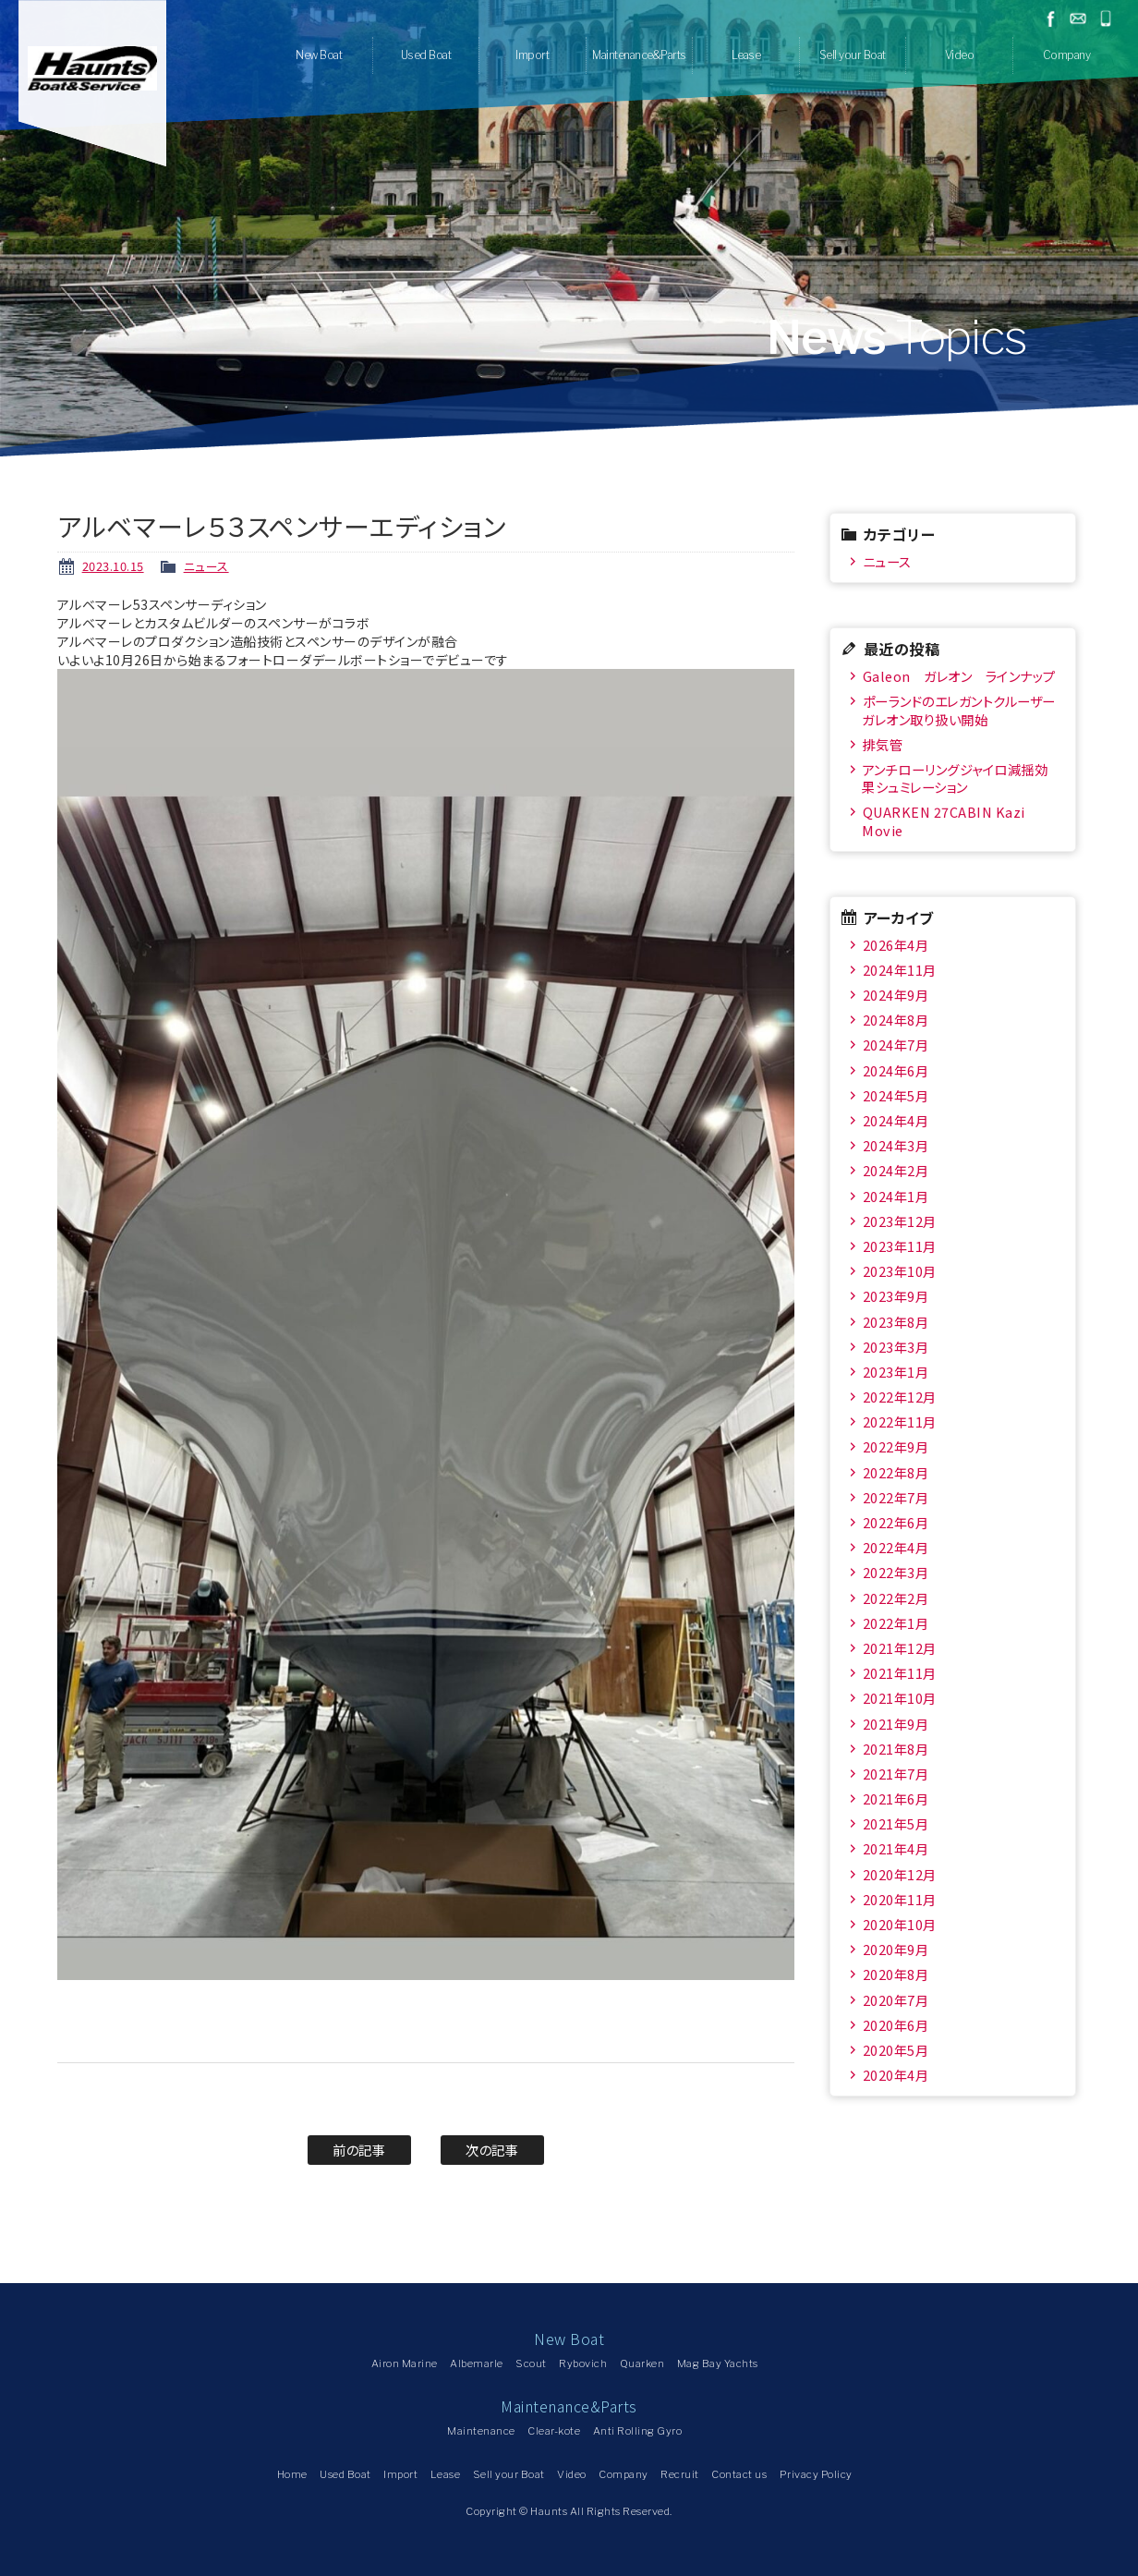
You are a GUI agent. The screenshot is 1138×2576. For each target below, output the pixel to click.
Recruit (679, 2474)
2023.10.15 (113, 566)
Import (532, 55)
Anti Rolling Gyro (638, 2430)
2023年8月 (896, 1322)
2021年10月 (900, 1698)
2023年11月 (900, 1246)
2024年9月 (896, 994)
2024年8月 (896, 1019)
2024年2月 (896, 1170)
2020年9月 (896, 1949)
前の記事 (359, 2149)
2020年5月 (896, 2050)
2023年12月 (900, 1221)
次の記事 (492, 2149)
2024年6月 (896, 1070)
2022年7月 (896, 1497)
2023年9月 (896, 1296)
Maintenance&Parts (639, 55)
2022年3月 (896, 1572)
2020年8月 (896, 1974)
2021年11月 (900, 1673)
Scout (531, 2363)
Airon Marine (404, 2363)
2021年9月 (896, 1723)
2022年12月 (900, 1396)
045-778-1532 (1106, 18)
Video (960, 55)
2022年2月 (896, 1598)
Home (292, 2474)
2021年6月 (896, 1798)
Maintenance (481, 2430)
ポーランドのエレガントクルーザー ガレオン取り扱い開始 (960, 709)
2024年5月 (896, 1095)
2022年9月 (896, 1446)
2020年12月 (900, 1874)
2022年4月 (896, 1547)
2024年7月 (896, 1044)
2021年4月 (896, 1848)
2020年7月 (896, 2000)
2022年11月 (900, 1421)
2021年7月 (896, 1773)
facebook (1050, 18)
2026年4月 (896, 945)
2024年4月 (896, 1120)
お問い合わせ (1078, 18)
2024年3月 (896, 1145)
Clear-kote (553, 2430)
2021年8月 (896, 1748)
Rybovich (583, 2363)
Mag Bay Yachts (717, 2363)
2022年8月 (896, 1472)
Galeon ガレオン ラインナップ (959, 676)
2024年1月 (896, 1196)
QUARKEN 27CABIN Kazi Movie (943, 820)
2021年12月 (900, 1648)
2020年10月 (900, 1924)
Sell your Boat (852, 55)
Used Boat (426, 55)
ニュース (206, 566)
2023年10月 (900, 1271)
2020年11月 (900, 1899)
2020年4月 (896, 2075)
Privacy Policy (816, 2474)
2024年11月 (900, 969)
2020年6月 (896, 2025)
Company (1067, 55)
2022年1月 (896, 1623)
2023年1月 (896, 1371)
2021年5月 (896, 1823)
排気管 (883, 744)
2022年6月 (896, 1522)
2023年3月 (896, 1346)
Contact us (739, 2474)
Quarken (642, 2363)
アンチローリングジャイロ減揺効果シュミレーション (954, 778)
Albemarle (476, 2363)
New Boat (319, 55)
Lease (746, 55)
